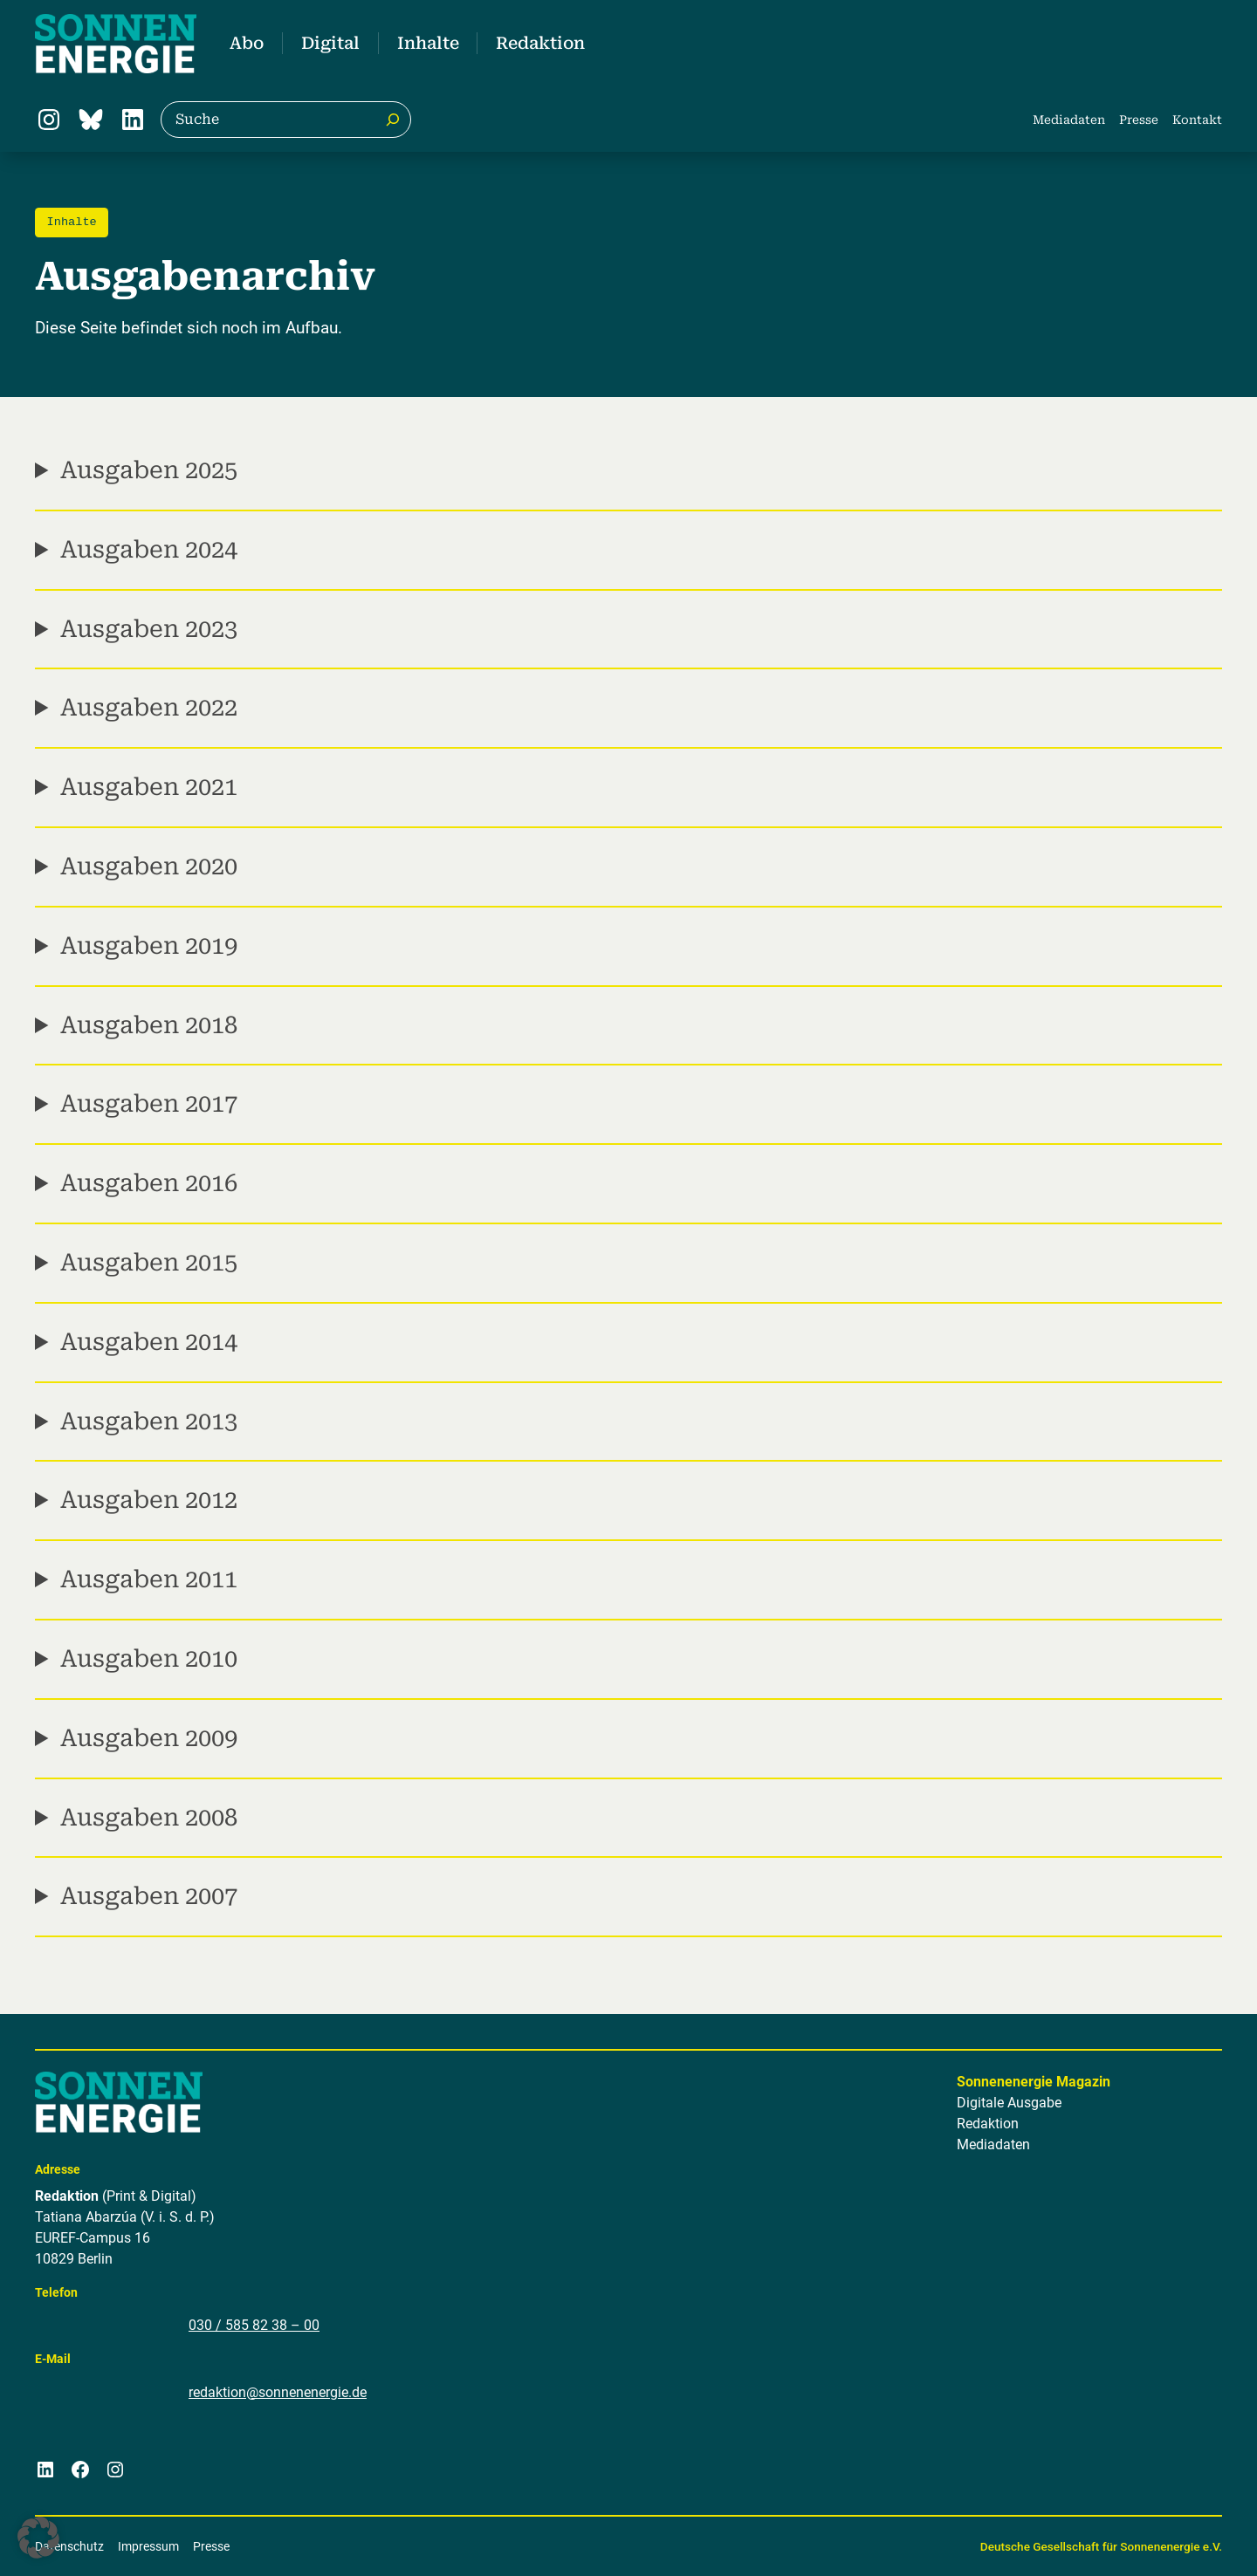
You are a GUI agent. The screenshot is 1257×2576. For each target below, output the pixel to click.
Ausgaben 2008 (148, 1817)
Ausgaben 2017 (148, 1104)
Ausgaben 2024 (148, 550)
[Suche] (392, 119)
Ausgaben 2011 (148, 1579)
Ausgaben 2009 (148, 1738)
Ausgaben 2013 (148, 1421)
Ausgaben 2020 (148, 866)
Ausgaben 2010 (148, 1659)
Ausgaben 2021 (148, 787)
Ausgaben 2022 (148, 708)
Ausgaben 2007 (148, 1896)
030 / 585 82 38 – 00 (254, 2325)
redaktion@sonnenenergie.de (278, 2392)
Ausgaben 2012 (148, 1500)
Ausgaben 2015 (148, 1263)
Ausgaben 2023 (148, 628)
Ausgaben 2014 (148, 1342)
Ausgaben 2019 (148, 946)
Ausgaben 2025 (148, 470)
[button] (38, 2537)
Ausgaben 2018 (148, 1024)
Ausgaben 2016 (148, 1183)
